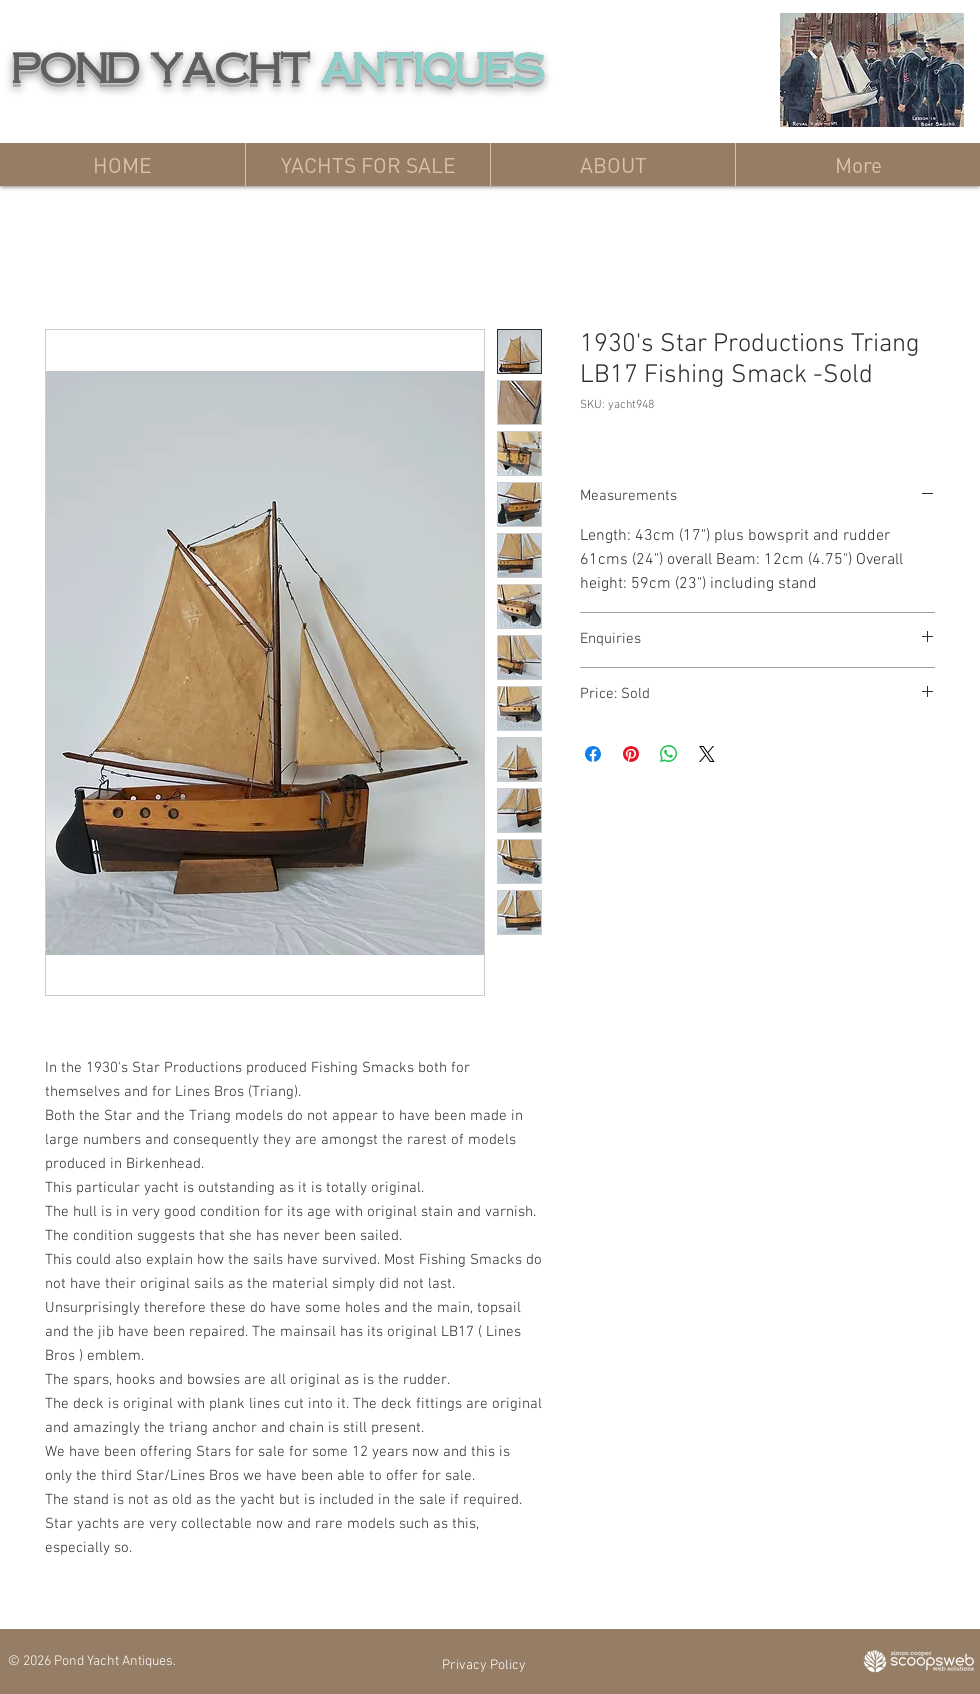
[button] (367, 164)
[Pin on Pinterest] (631, 754)
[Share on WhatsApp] (669, 754)
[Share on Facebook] (593, 754)
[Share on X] (707, 754)
